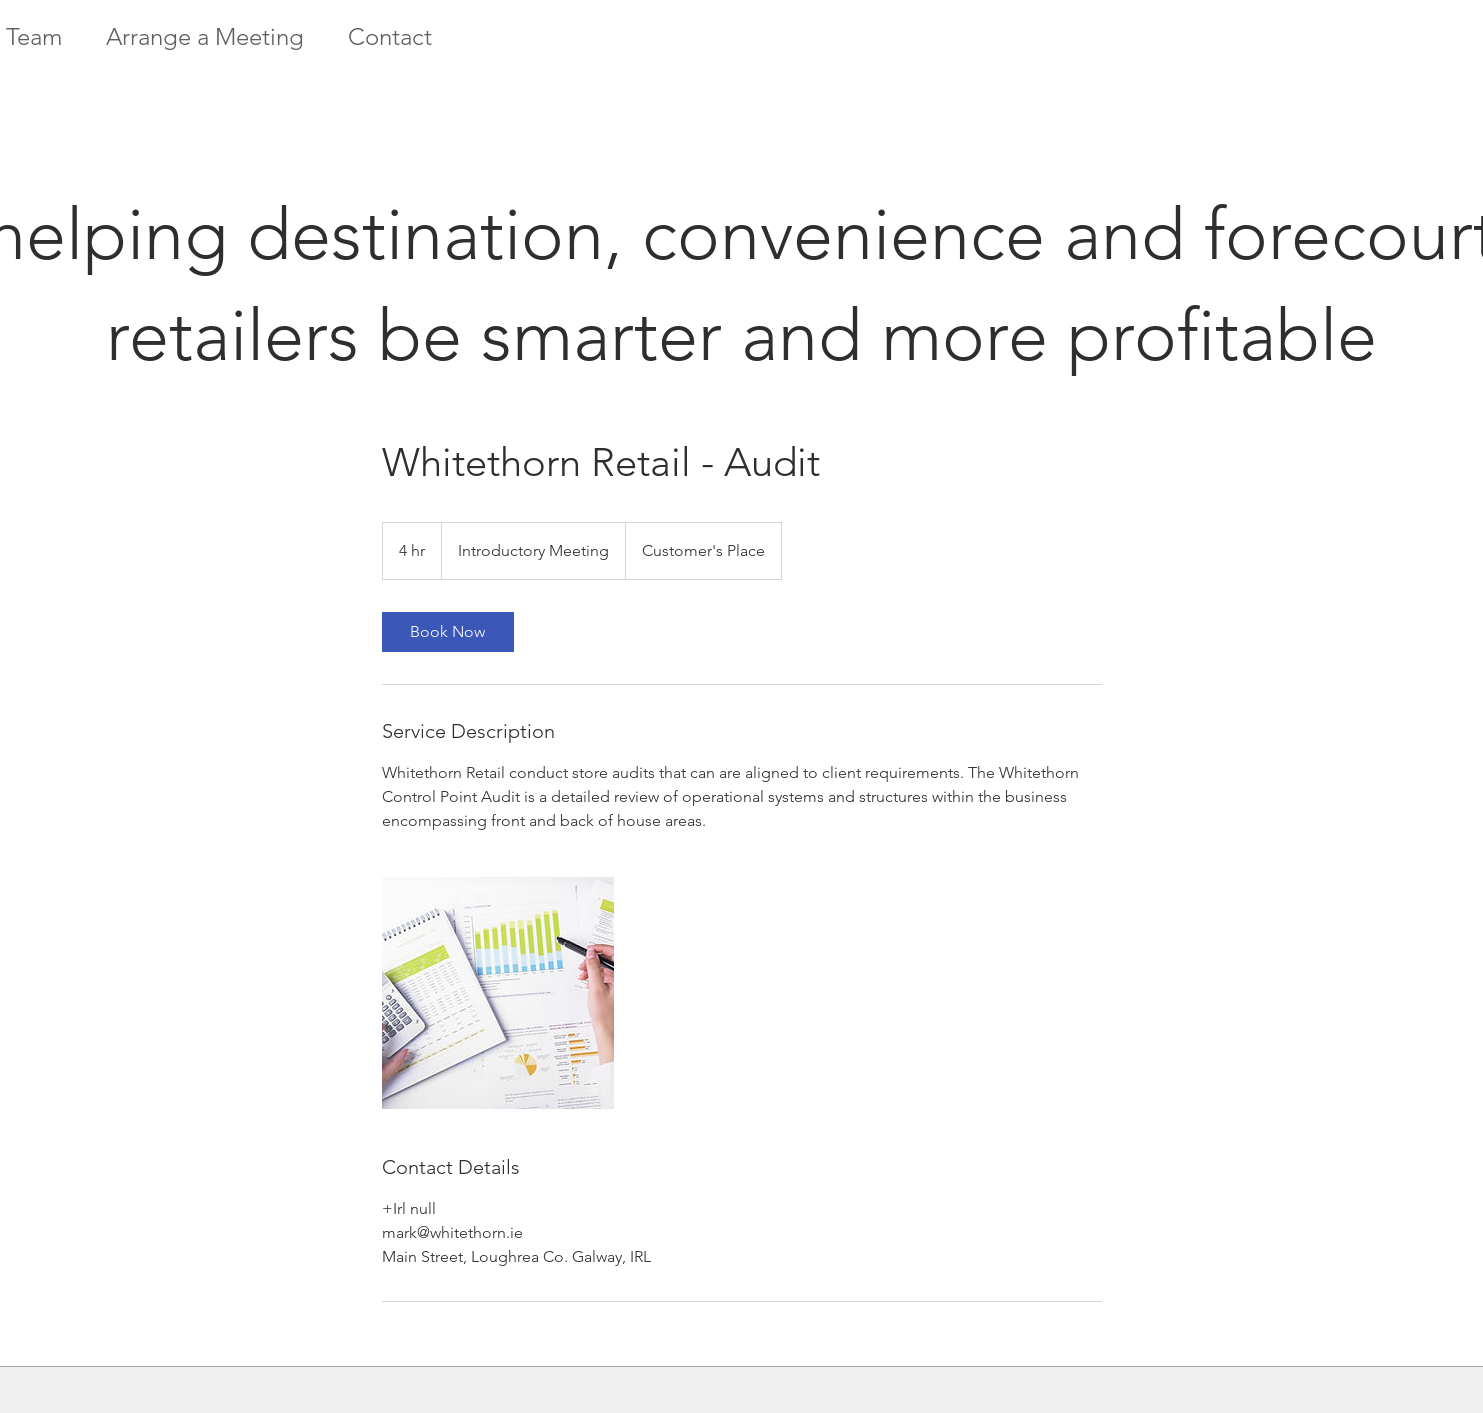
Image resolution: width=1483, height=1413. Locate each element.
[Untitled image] (498, 993)
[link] (448, 632)
